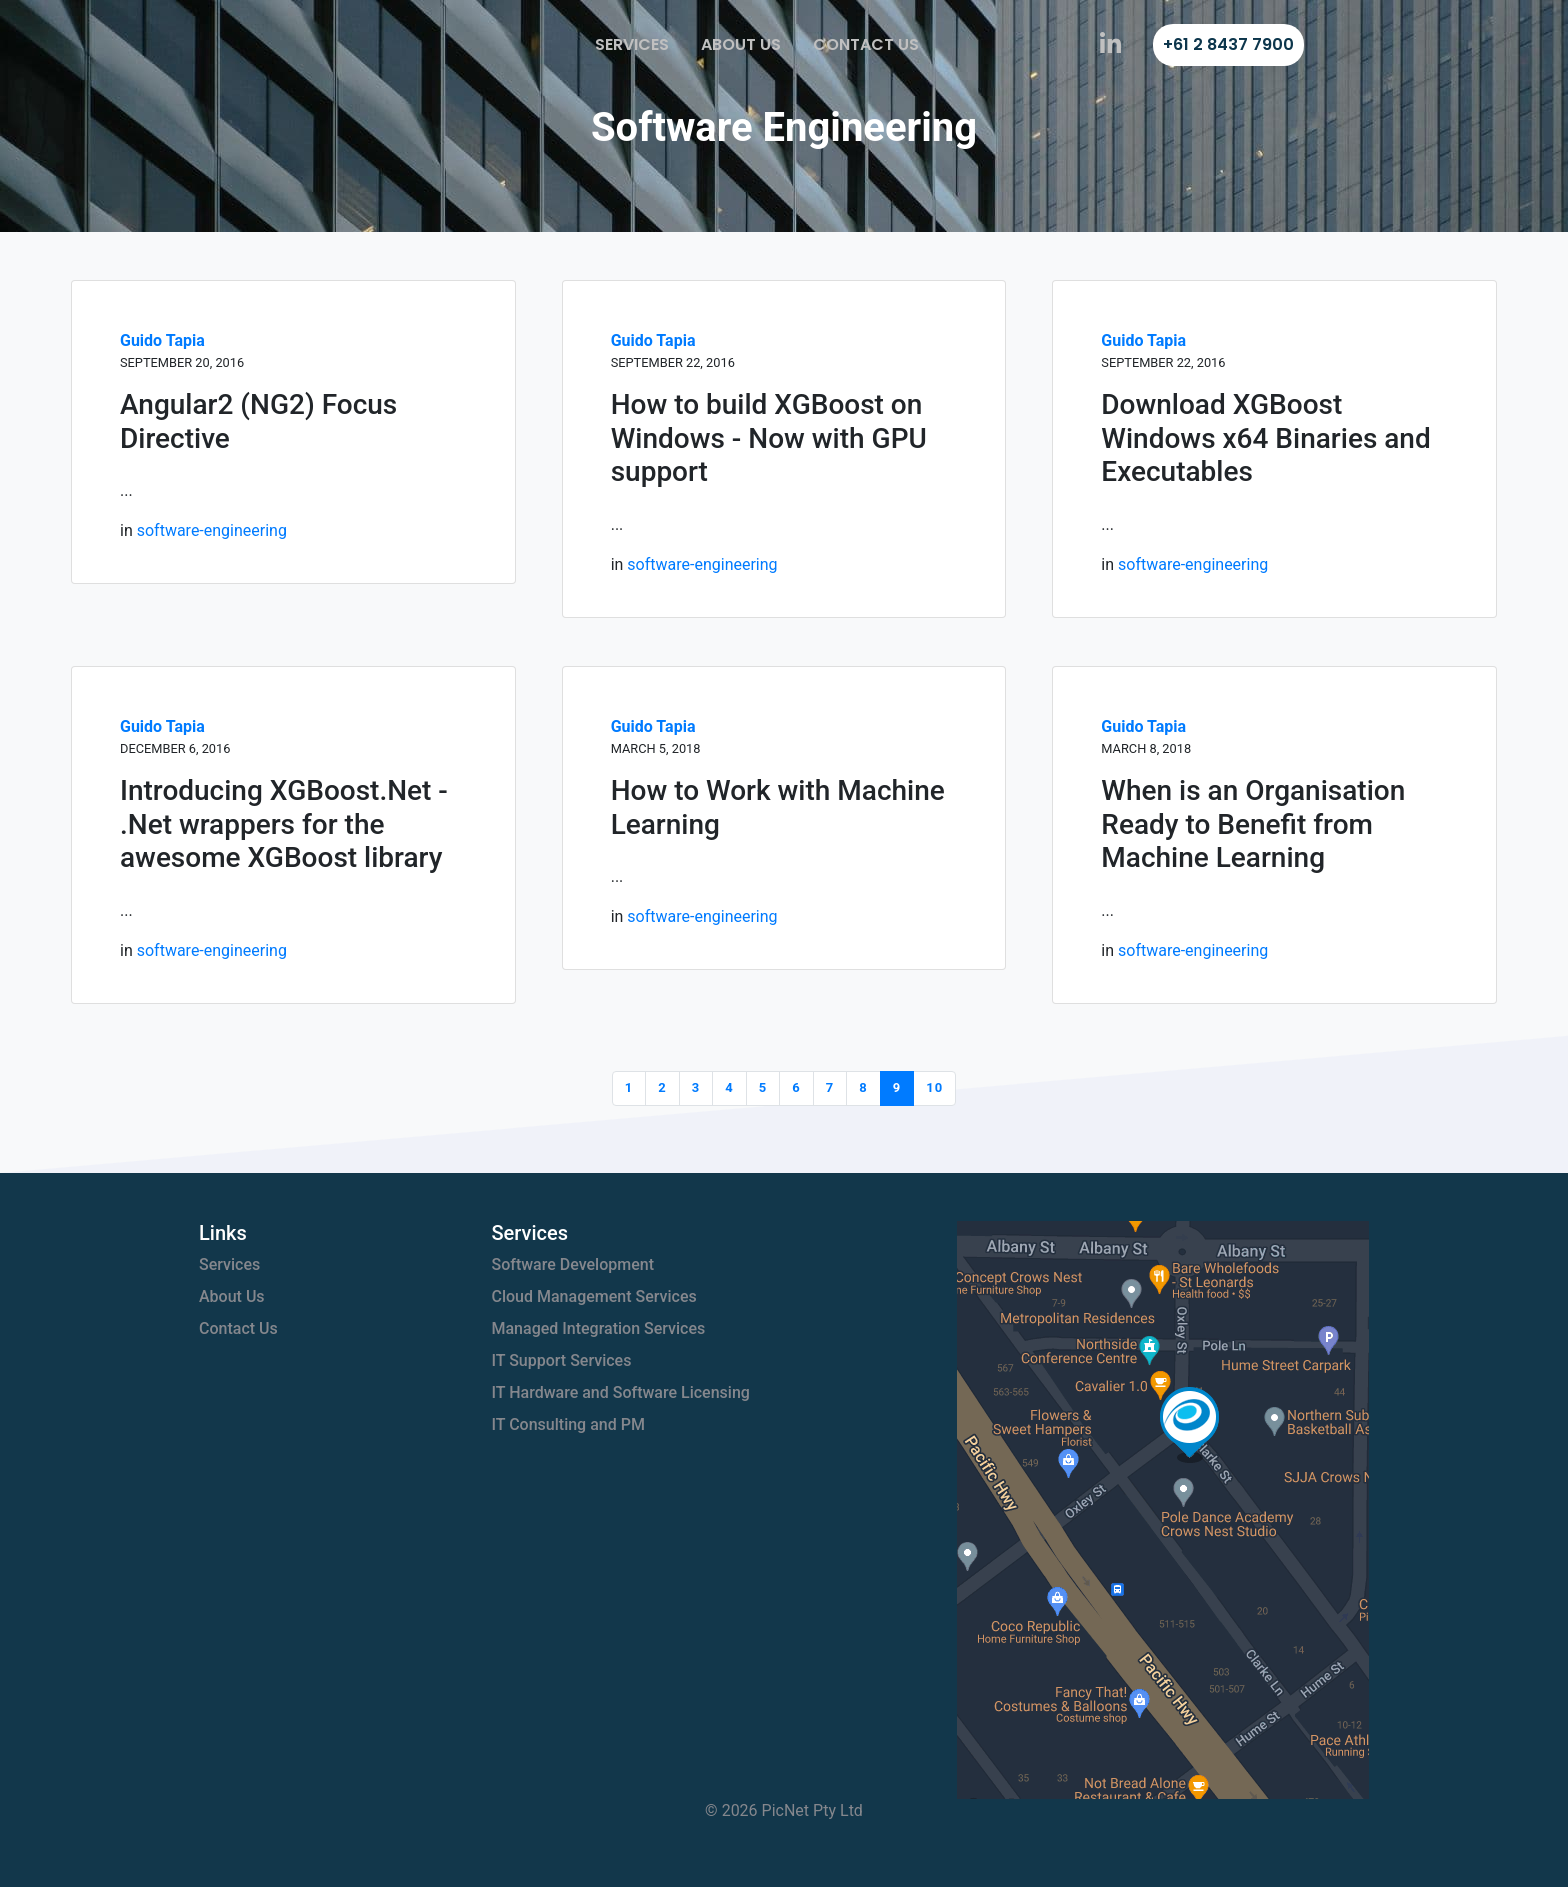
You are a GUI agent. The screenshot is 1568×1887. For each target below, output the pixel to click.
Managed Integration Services (599, 1328)
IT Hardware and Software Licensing (621, 1392)
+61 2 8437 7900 (1228, 44)
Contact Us (866, 44)
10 (934, 1087)
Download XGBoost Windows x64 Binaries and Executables (1265, 438)
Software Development (573, 1264)
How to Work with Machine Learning (778, 807)
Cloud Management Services (594, 1296)
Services (632, 44)
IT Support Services (562, 1360)
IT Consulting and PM (568, 1424)
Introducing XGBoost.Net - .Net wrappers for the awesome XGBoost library (284, 824)
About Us (741, 44)
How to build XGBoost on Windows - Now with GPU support (769, 438)
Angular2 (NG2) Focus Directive (258, 421)
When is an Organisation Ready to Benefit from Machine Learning (1253, 824)
